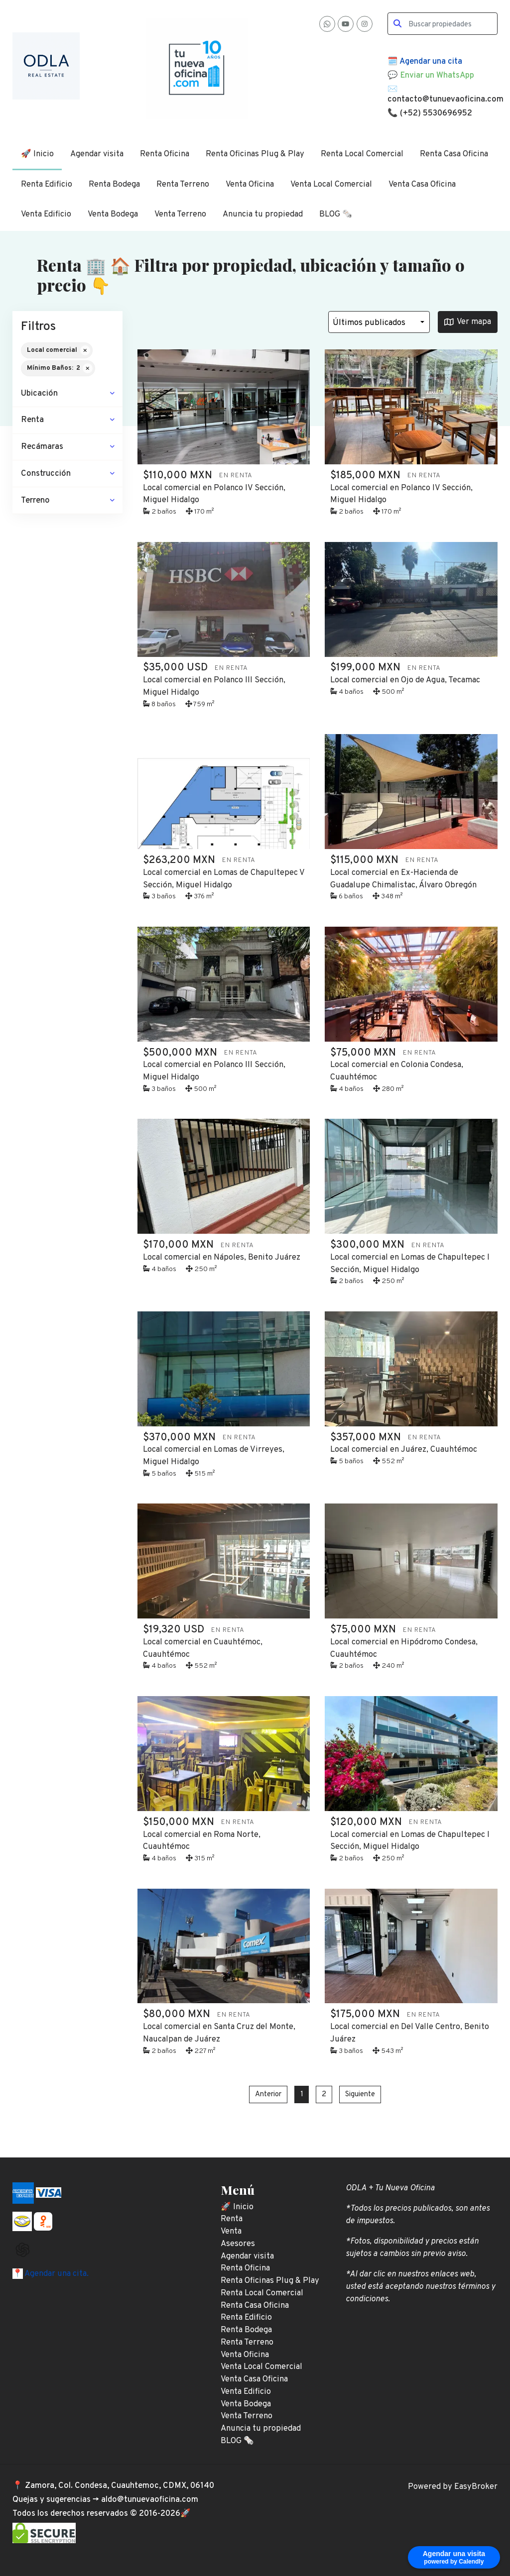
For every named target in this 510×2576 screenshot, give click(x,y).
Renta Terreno (182, 184)
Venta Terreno (180, 214)
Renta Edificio (46, 184)
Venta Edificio (46, 214)
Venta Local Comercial (331, 184)
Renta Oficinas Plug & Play (255, 154)
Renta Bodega (114, 184)
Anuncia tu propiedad (263, 214)
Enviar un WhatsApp (437, 75)
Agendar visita (97, 154)
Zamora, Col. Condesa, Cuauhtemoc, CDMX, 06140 (119, 2485)
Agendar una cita (430, 61)
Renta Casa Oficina (454, 154)
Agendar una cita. (56, 2273)
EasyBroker (476, 2486)
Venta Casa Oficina (422, 184)
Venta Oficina (250, 184)
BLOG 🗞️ (336, 214)
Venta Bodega (113, 214)
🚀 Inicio (37, 154)
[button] (67, 393)
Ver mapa (468, 322)
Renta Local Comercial (362, 154)
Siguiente (360, 2094)
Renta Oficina (164, 154)
